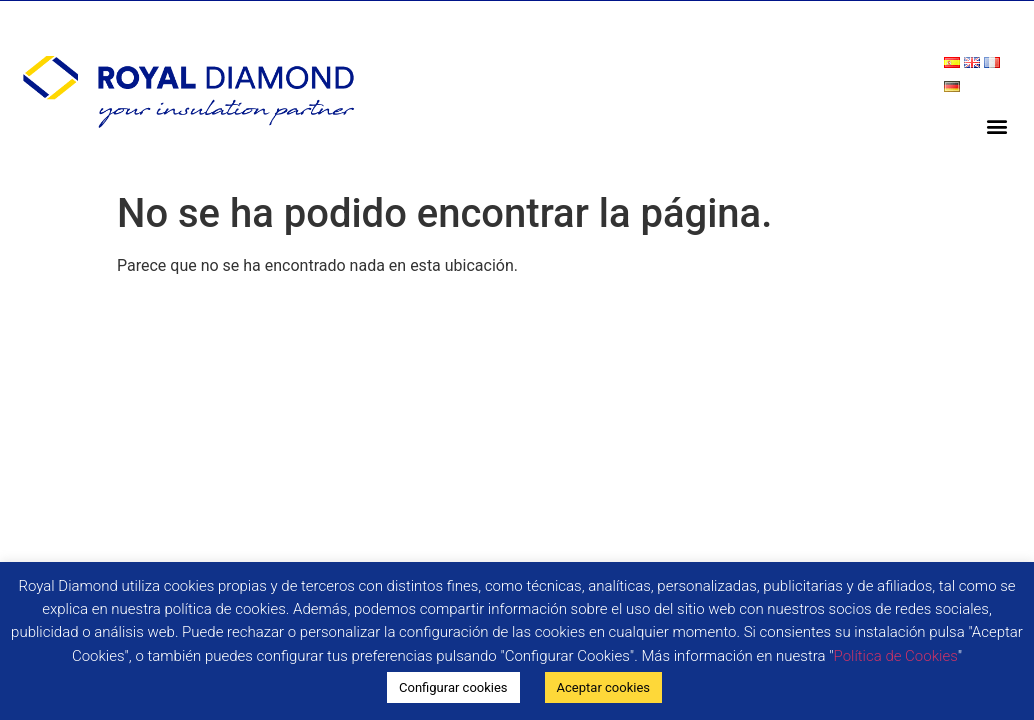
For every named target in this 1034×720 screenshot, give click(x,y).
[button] (997, 125)
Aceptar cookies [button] (603, 687)
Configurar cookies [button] (453, 687)
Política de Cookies (896, 656)
